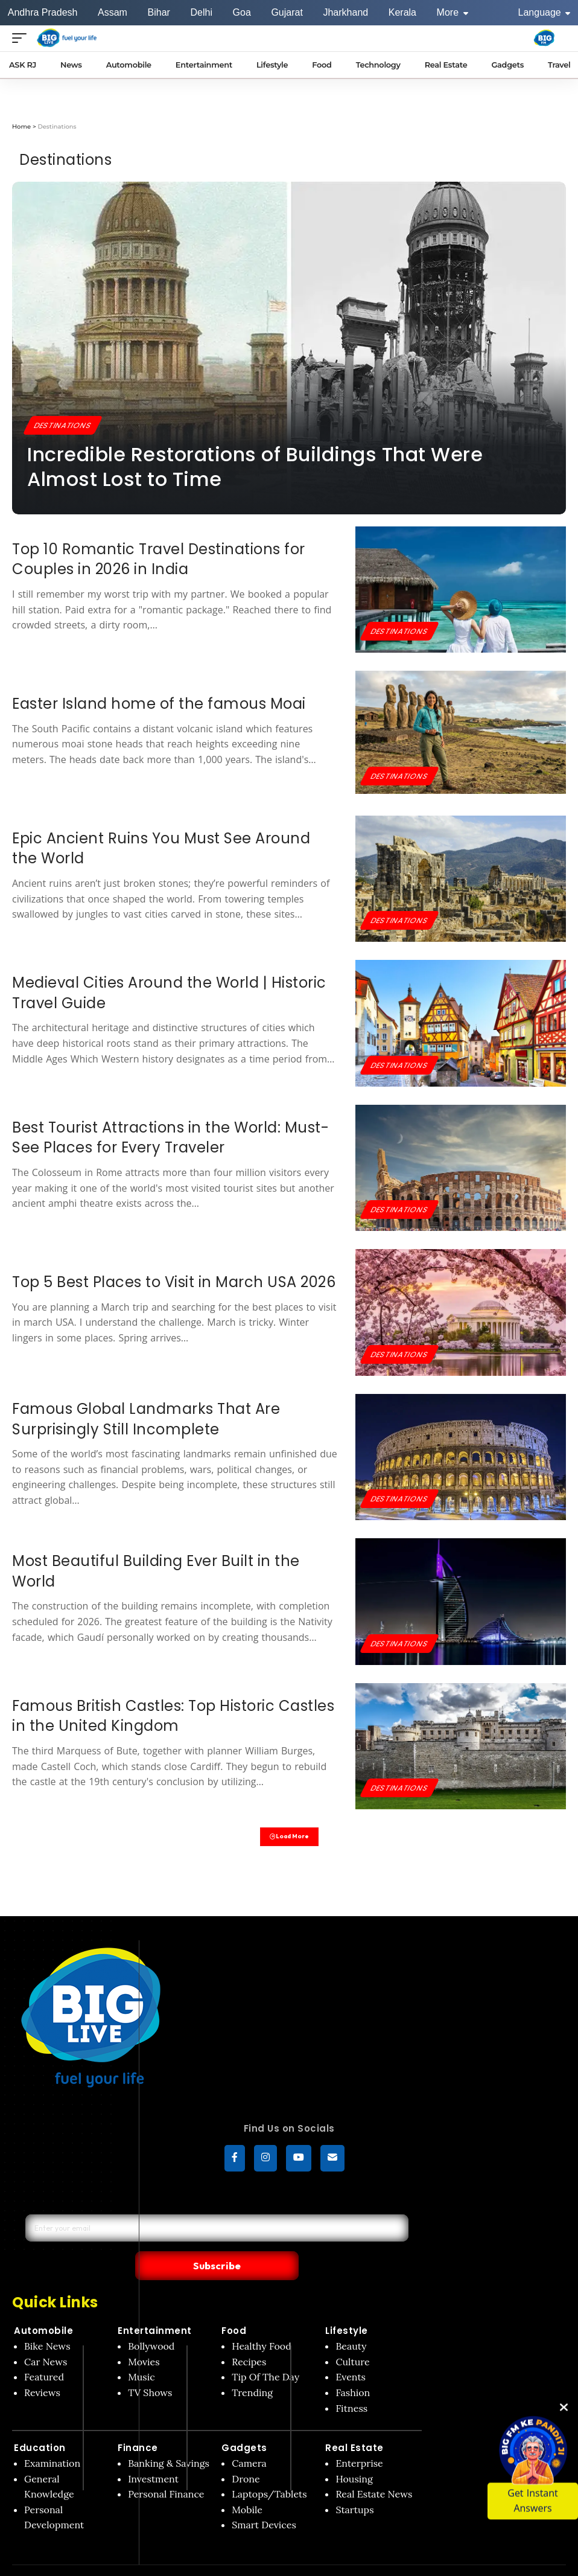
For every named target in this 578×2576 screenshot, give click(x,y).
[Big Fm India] (544, 38)
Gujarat (286, 12)
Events (350, 2354)
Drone (245, 2456)
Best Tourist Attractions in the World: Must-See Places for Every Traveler (170, 1137)
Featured (44, 2354)
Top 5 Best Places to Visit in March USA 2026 (173, 1282)
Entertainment (155, 2308)
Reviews (42, 2369)
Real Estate (354, 2425)
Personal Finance (166, 2471)
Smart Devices (264, 2502)
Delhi (201, 12)
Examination (52, 2440)
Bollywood (151, 2324)
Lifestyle (346, 2308)
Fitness (351, 2385)
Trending (252, 2369)
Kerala (402, 12)
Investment (153, 2456)
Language (544, 12)
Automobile (43, 2308)
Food (233, 2308)
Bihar (159, 12)
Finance (138, 2425)
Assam (112, 12)
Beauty (350, 2324)
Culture (352, 2339)
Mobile (247, 2487)
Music (141, 2354)
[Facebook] (234, 2161)
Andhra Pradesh (43, 12)
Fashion (352, 2369)
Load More (289, 1838)
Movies (144, 2339)
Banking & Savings (168, 2440)
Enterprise (359, 2440)
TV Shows (150, 2369)
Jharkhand (345, 12)
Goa (242, 12)
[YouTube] (298, 2161)
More (452, 12)
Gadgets (244, 2425)
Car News (45, 2339)
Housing (354, 2456)
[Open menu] (22, 37)
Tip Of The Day (265, 2354)
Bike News (47, 2324)
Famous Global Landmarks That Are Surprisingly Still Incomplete (146, 1419)
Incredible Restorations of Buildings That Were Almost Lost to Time (255, 467)
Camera (249, 2440)
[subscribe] (332, 2161)
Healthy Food (261, 2324)
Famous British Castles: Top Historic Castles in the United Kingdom (173, 1716)
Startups (354, 2487)
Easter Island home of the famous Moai (159, 704)
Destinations (66, 424)
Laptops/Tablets (269, 2471)
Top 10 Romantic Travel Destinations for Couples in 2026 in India (158, 559)
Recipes (249, 2339)
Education (40, 2425)
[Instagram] (265, 2161)
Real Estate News (373, 2471)
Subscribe (303, 2241)
